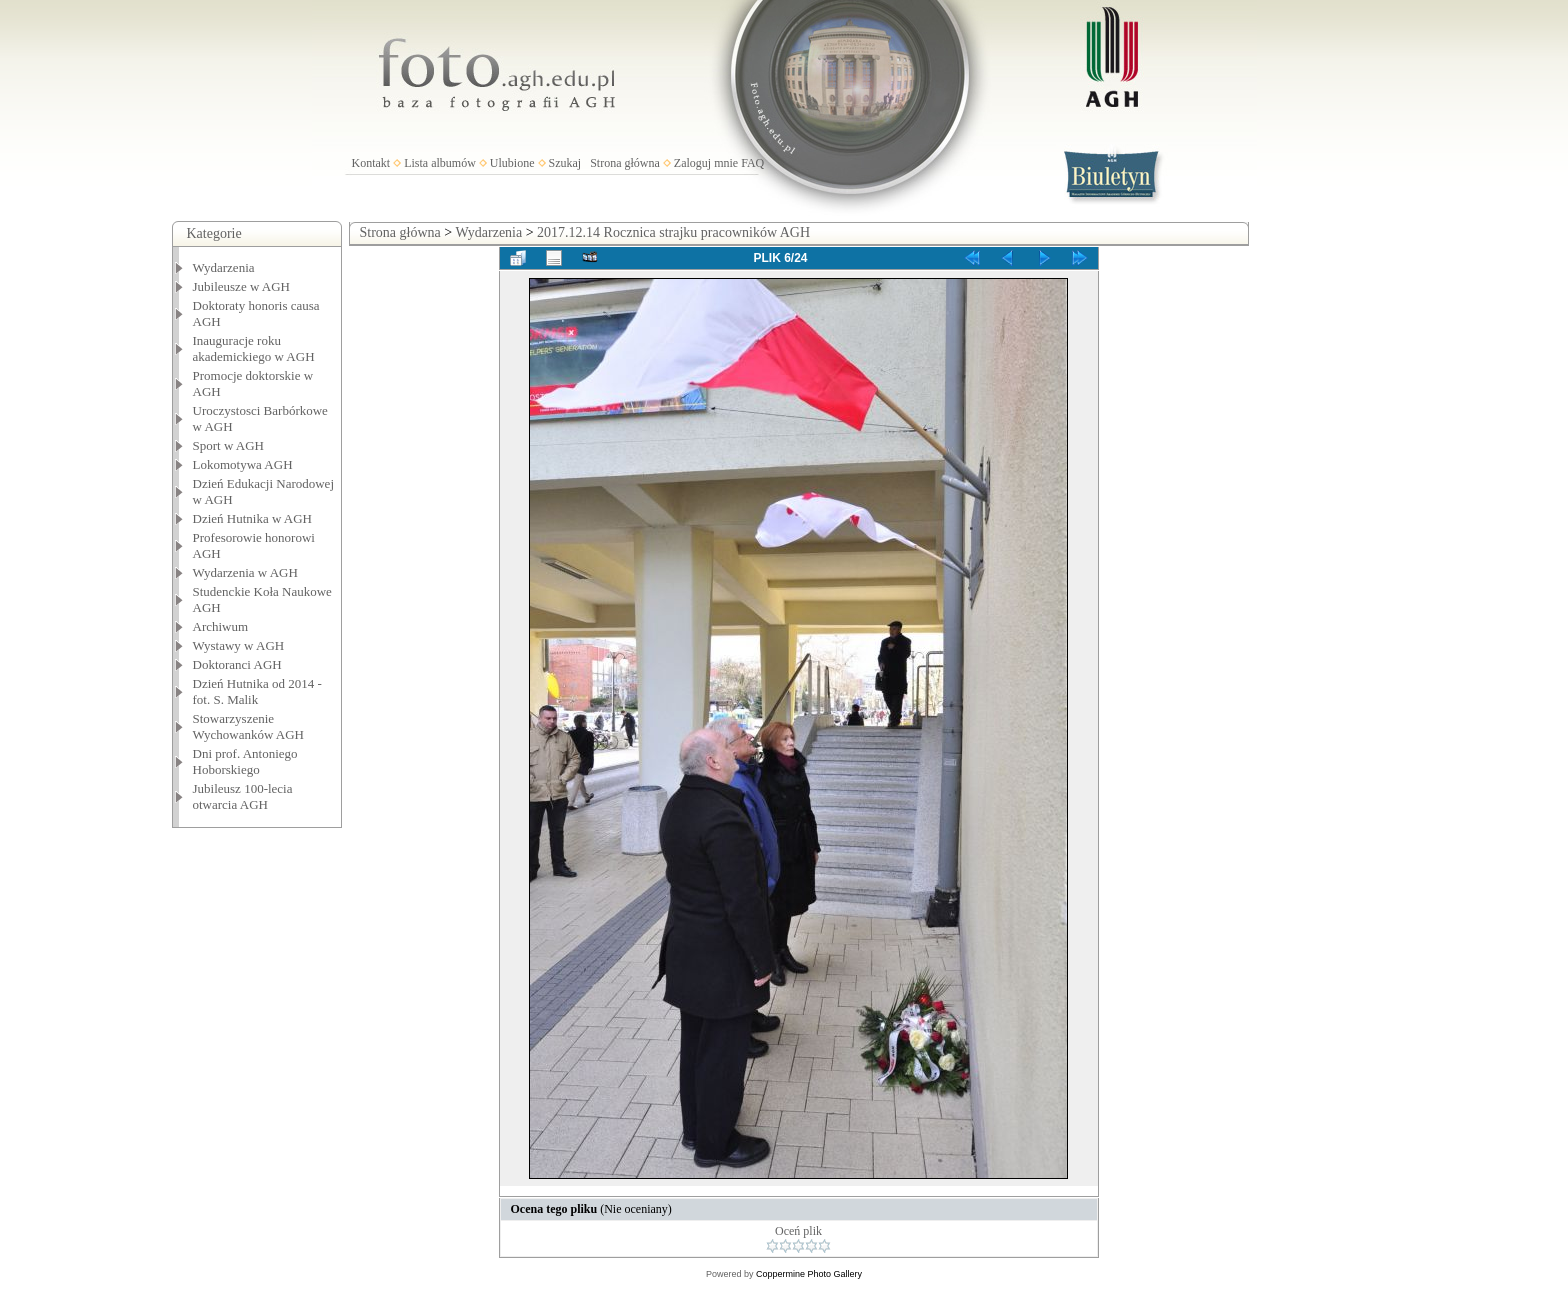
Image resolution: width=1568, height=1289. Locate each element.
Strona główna (625, 163)
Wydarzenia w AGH (245, 572)
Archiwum (221, 626)
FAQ (752, 163)
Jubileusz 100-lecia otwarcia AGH (243, 796)
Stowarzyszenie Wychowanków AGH (249, 726)
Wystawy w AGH (239, 645)
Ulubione (512, 163)
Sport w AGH (229, 445)
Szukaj (565, 163)
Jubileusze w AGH (242, 286)
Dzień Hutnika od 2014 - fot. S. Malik (257, 691)
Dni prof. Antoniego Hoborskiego (245, 761)
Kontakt (371, 163)
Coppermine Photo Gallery (809, 1274)
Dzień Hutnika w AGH (253, 518)
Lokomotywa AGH (243, 464)
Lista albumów (440, 163)
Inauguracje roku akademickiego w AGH (254, 348)
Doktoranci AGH (237, 664)
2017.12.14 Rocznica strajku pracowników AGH (673, 232)
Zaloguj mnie (706, 163)
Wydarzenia (224, 267)
